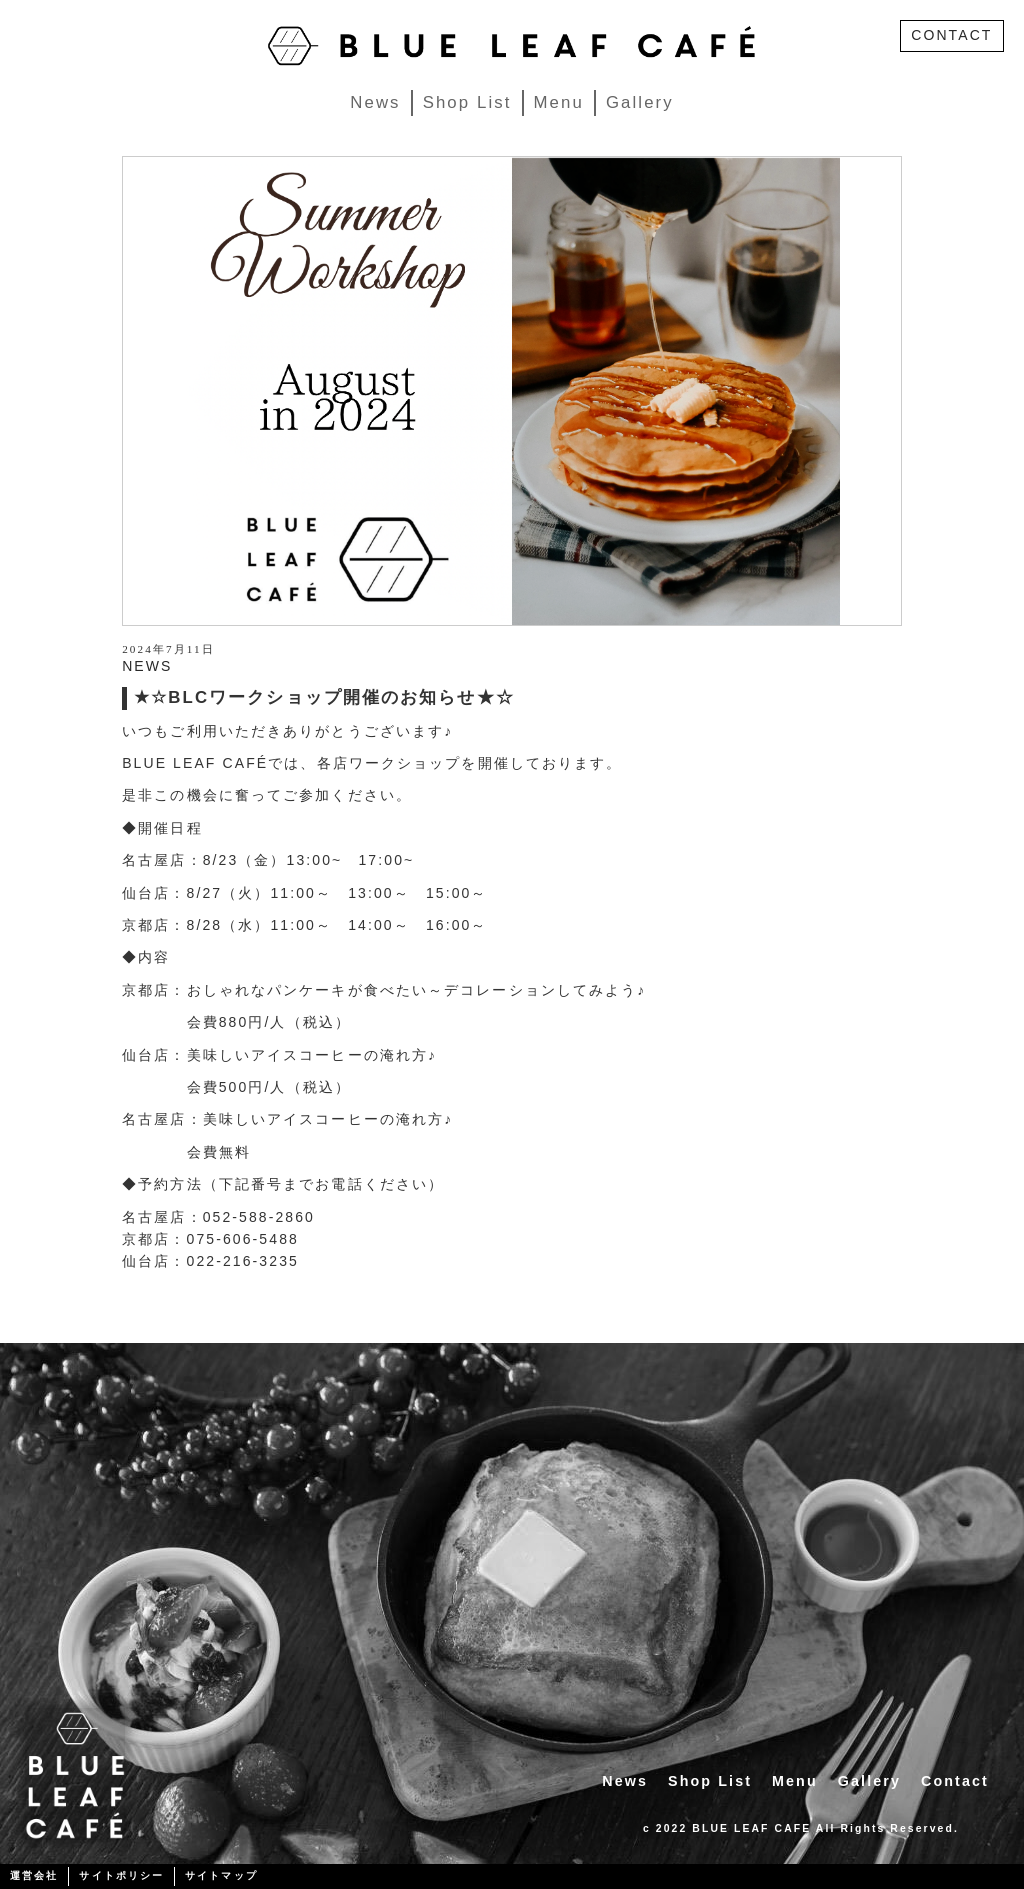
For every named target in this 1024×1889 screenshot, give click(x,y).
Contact (955, 1781)
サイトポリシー (121, 1875)
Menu (559, 102)
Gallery (640, 102)
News (375, 102)
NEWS (147, 666)
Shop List (467, 102)
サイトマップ (221, 1875)
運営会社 (34, 1875)
